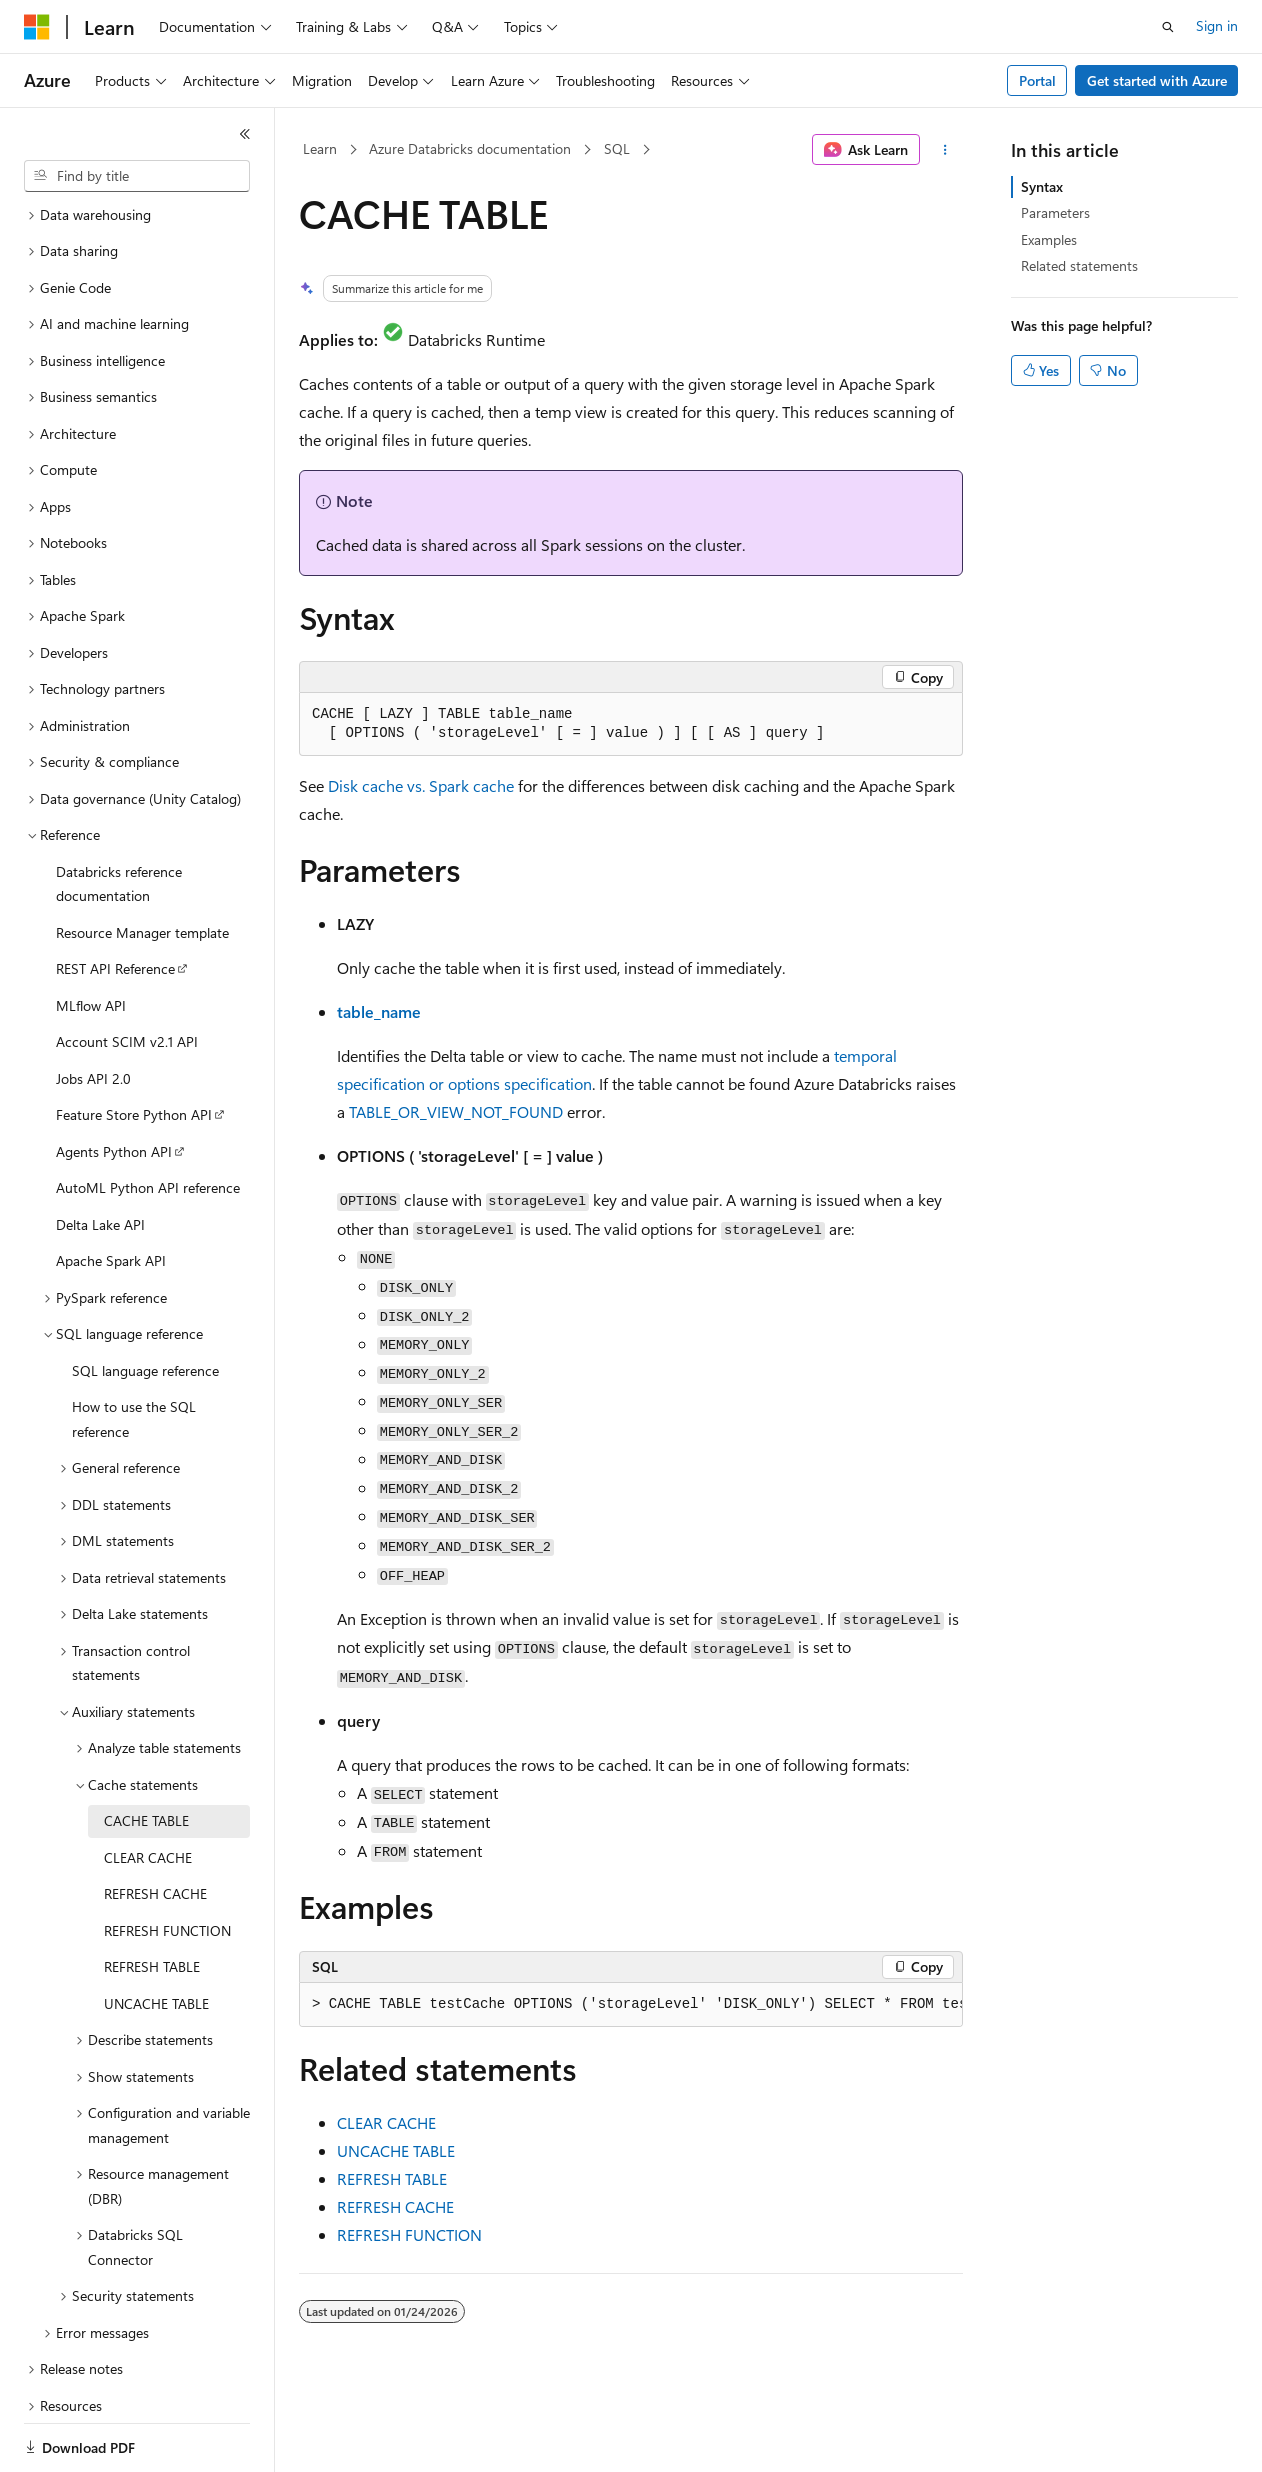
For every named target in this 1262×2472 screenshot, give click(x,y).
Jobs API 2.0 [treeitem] (93, 1009)
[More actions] (945, 150)
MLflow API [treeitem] (91, 936)
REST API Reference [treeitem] (115, 899)
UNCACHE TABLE (396, 2150)
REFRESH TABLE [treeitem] (152, 1897)
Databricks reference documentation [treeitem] (119, 815)
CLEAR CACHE (386, 2122)
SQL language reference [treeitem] (145, 1301)
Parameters (1055, 212)
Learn (320, 148)
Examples (1049, 239)
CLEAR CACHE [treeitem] (148, 1788)
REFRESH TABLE (392, 2178)
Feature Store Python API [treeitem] (134, 1045)
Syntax (1042, 186)
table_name (379, 1011)
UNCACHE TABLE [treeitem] (156, 1934)
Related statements (1079, 265)
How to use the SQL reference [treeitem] (134, 1350)
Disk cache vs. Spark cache (421, 785)
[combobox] (137, 176)
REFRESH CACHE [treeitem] (155, 1824)
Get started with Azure (1157, 80)
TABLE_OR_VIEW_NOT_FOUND (456, 1111)
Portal (1037, 80)
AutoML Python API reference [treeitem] (148, 1118)
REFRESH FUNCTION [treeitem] (167, 1861)
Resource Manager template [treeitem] (142, 863)
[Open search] (1168, 27)
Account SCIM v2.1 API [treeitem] (127, 972)
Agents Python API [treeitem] (114, 1082)
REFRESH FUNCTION (409, 2234)
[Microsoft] (37, 27)
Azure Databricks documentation (470, 148)
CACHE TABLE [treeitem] (146, 1751)
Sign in (1217, 25)
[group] (631, 2005)
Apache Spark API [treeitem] (111, 1191)
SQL (617, 148)
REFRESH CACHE (395, 2206)
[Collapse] (245, 134)
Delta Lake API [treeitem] (100, 1155)
